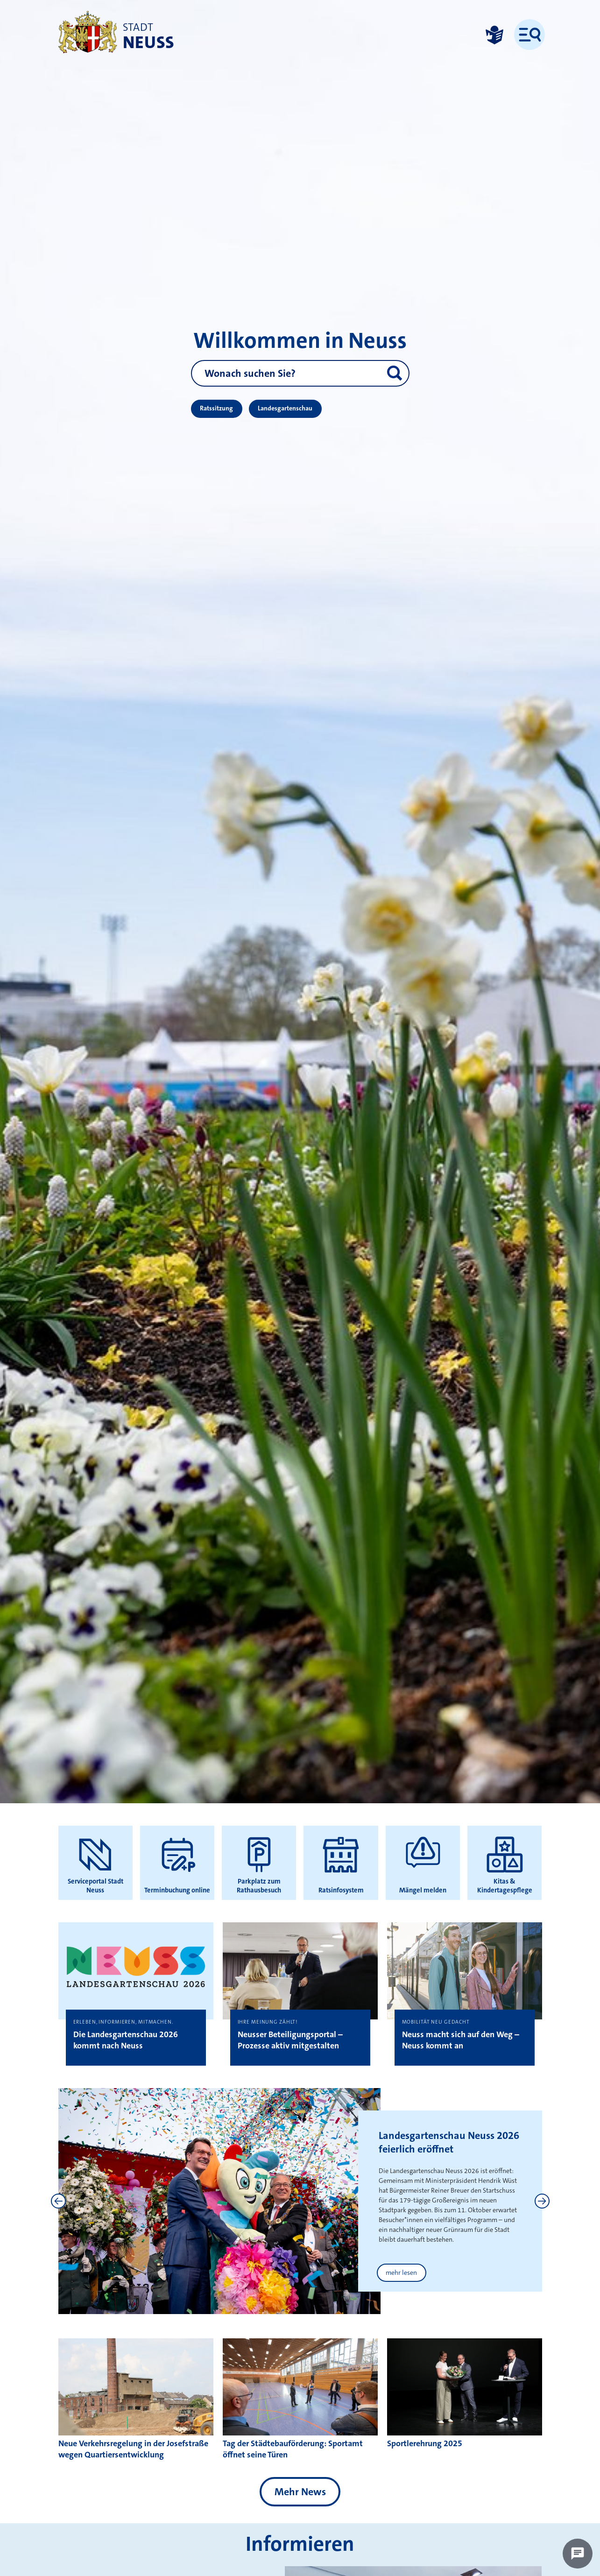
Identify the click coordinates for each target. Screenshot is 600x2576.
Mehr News (300, 2491)
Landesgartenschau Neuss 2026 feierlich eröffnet (449, 2142)
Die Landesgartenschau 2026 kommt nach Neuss (125, 2040)
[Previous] (58, 2201)
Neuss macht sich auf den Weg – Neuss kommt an (460, 2040)
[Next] (542, 2201)
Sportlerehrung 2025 (424, 2443)
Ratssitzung (216, 408)
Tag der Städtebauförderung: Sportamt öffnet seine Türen (293, 2449)
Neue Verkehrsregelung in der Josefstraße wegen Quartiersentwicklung (133, 2449)
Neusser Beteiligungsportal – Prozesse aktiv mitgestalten (290, 2040)
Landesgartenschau (285, 408)
